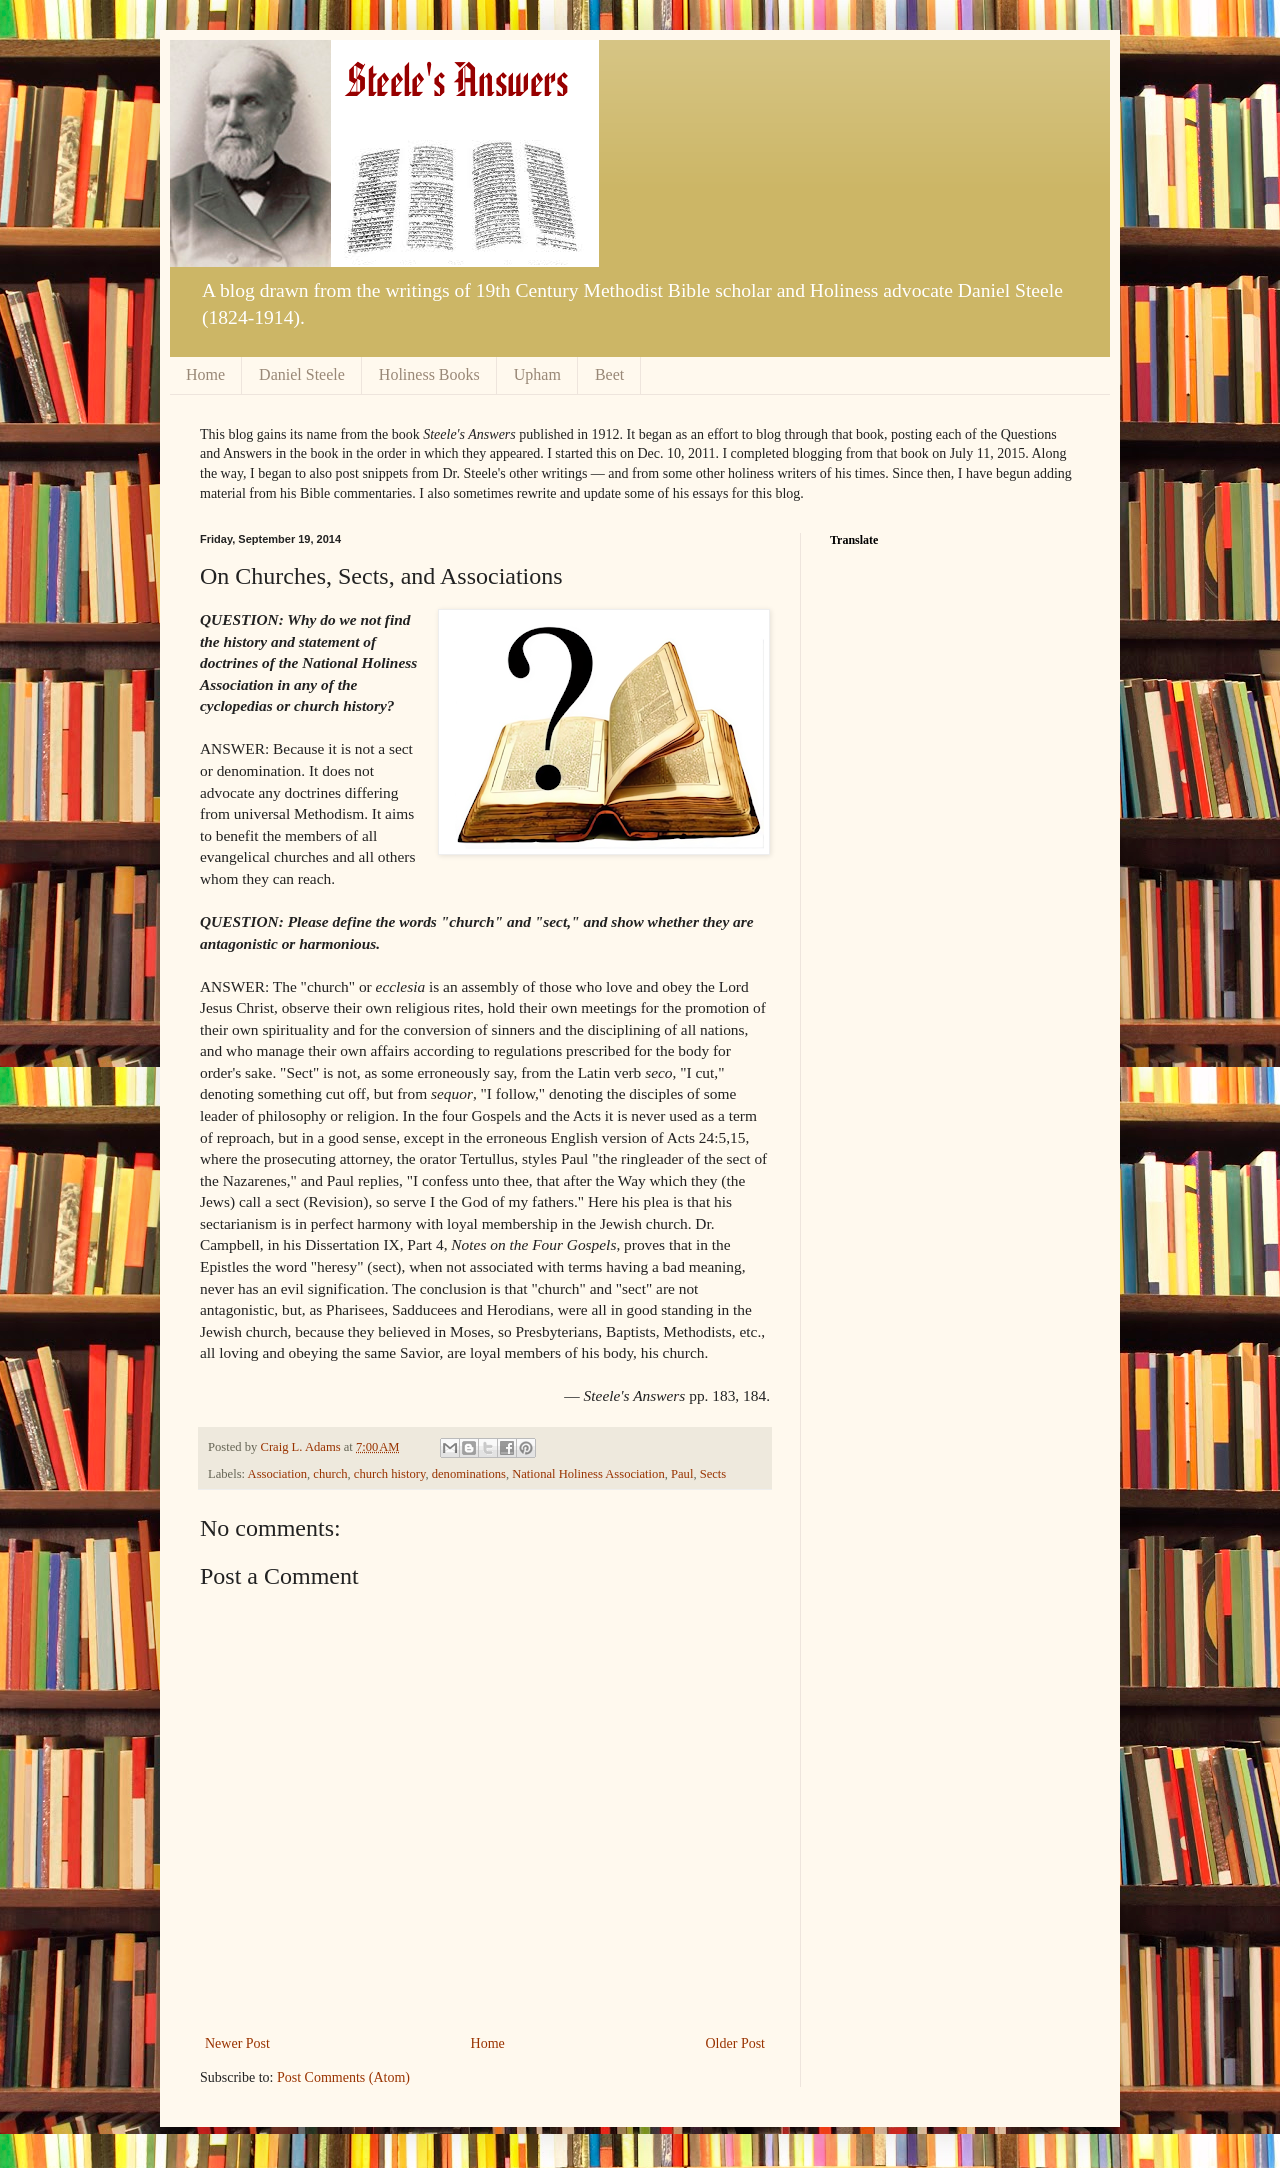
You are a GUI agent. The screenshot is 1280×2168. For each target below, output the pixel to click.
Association (277, 1474)
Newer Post (237, 2043)
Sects (713, 1474)
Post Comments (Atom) (343, 2077)
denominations (469, 1474)
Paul (682, 1474)
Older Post (736, 2043)
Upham (537, 374)
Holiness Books (429, 374)
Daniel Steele (302, 374)
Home (205, 374)
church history (390, 1474)
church (330, 1474)
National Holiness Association (588, 1474)
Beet (609, 374)
